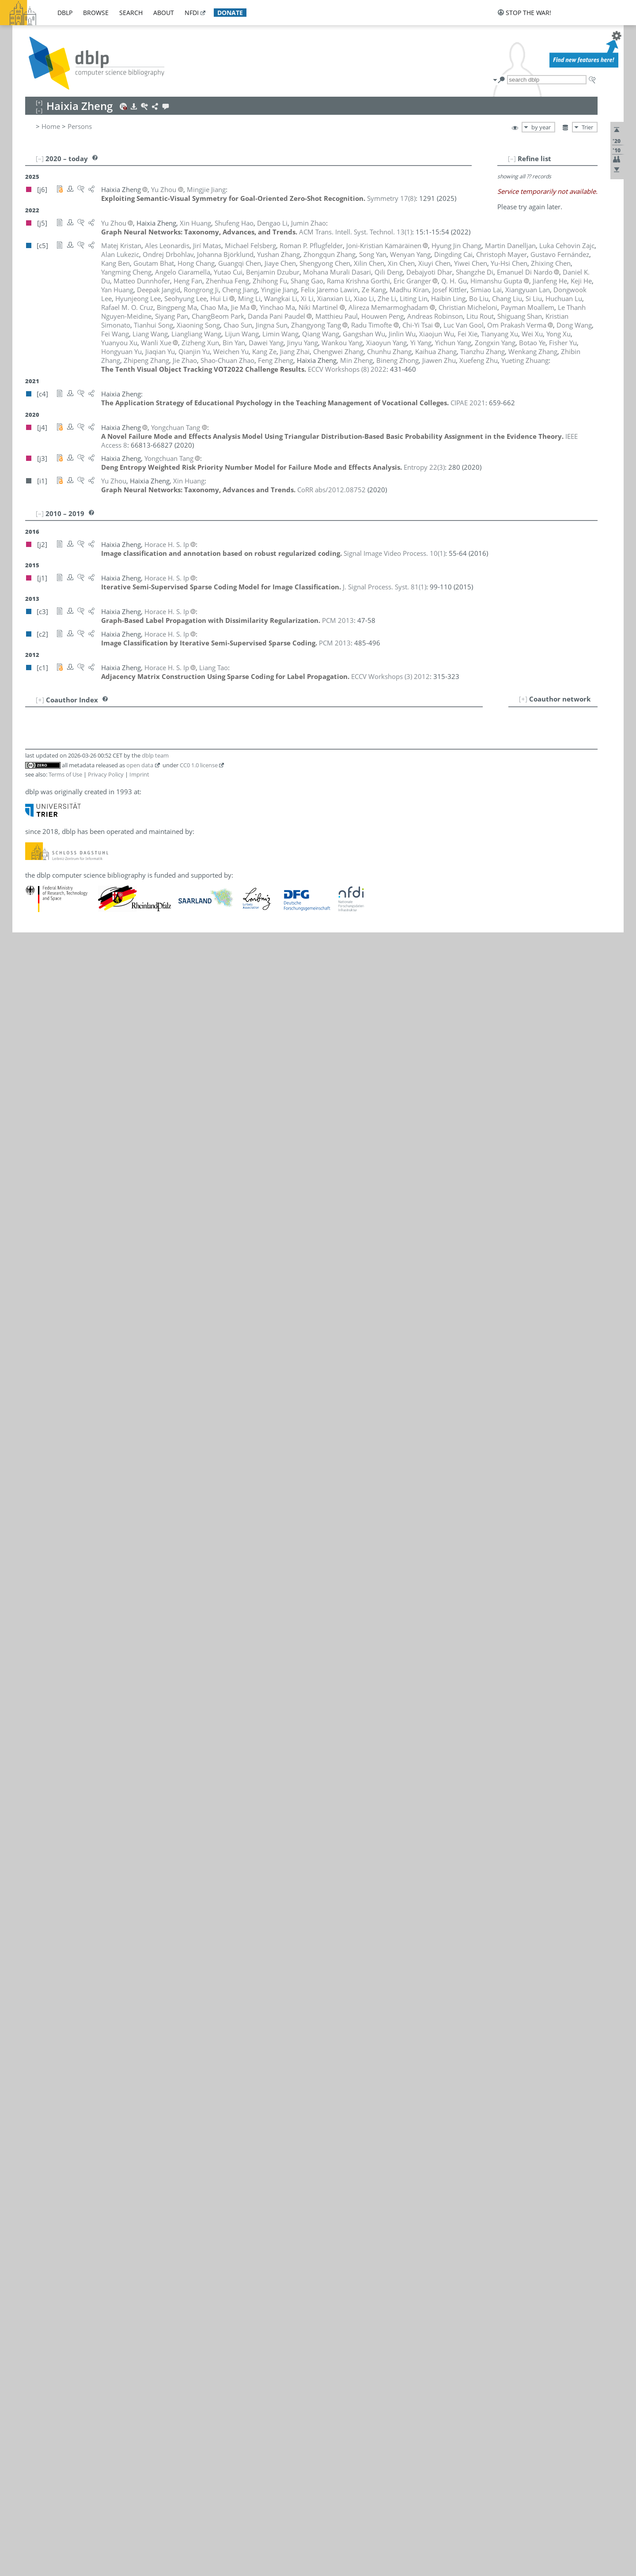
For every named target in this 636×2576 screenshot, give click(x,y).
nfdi (192, 12)
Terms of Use (65, 774)
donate (230, 12)
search (131, 12)
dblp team (155, 755)
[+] (523, 698)
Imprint (139, 774)
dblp (64, 12)
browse (96, 12)
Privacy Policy (106, 774)
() (391, 198)
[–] (512, 158)
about (163, 12)
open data (139, 765)
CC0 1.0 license (199, 765)
